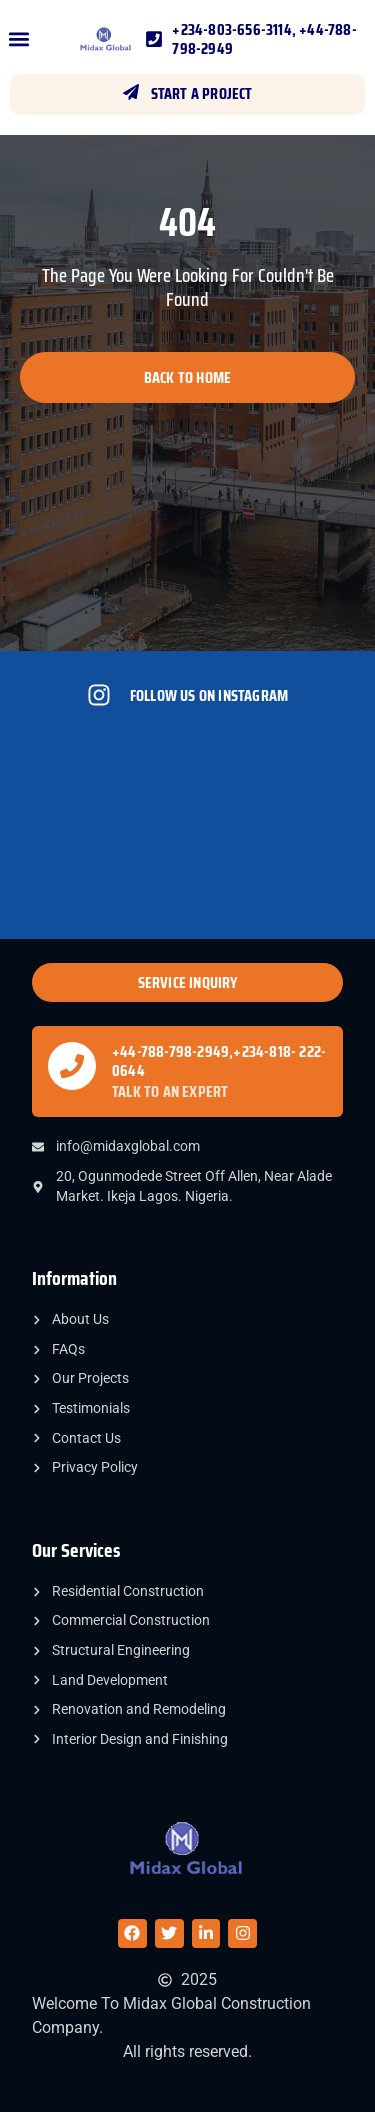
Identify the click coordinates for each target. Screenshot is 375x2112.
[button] (18, 39)
